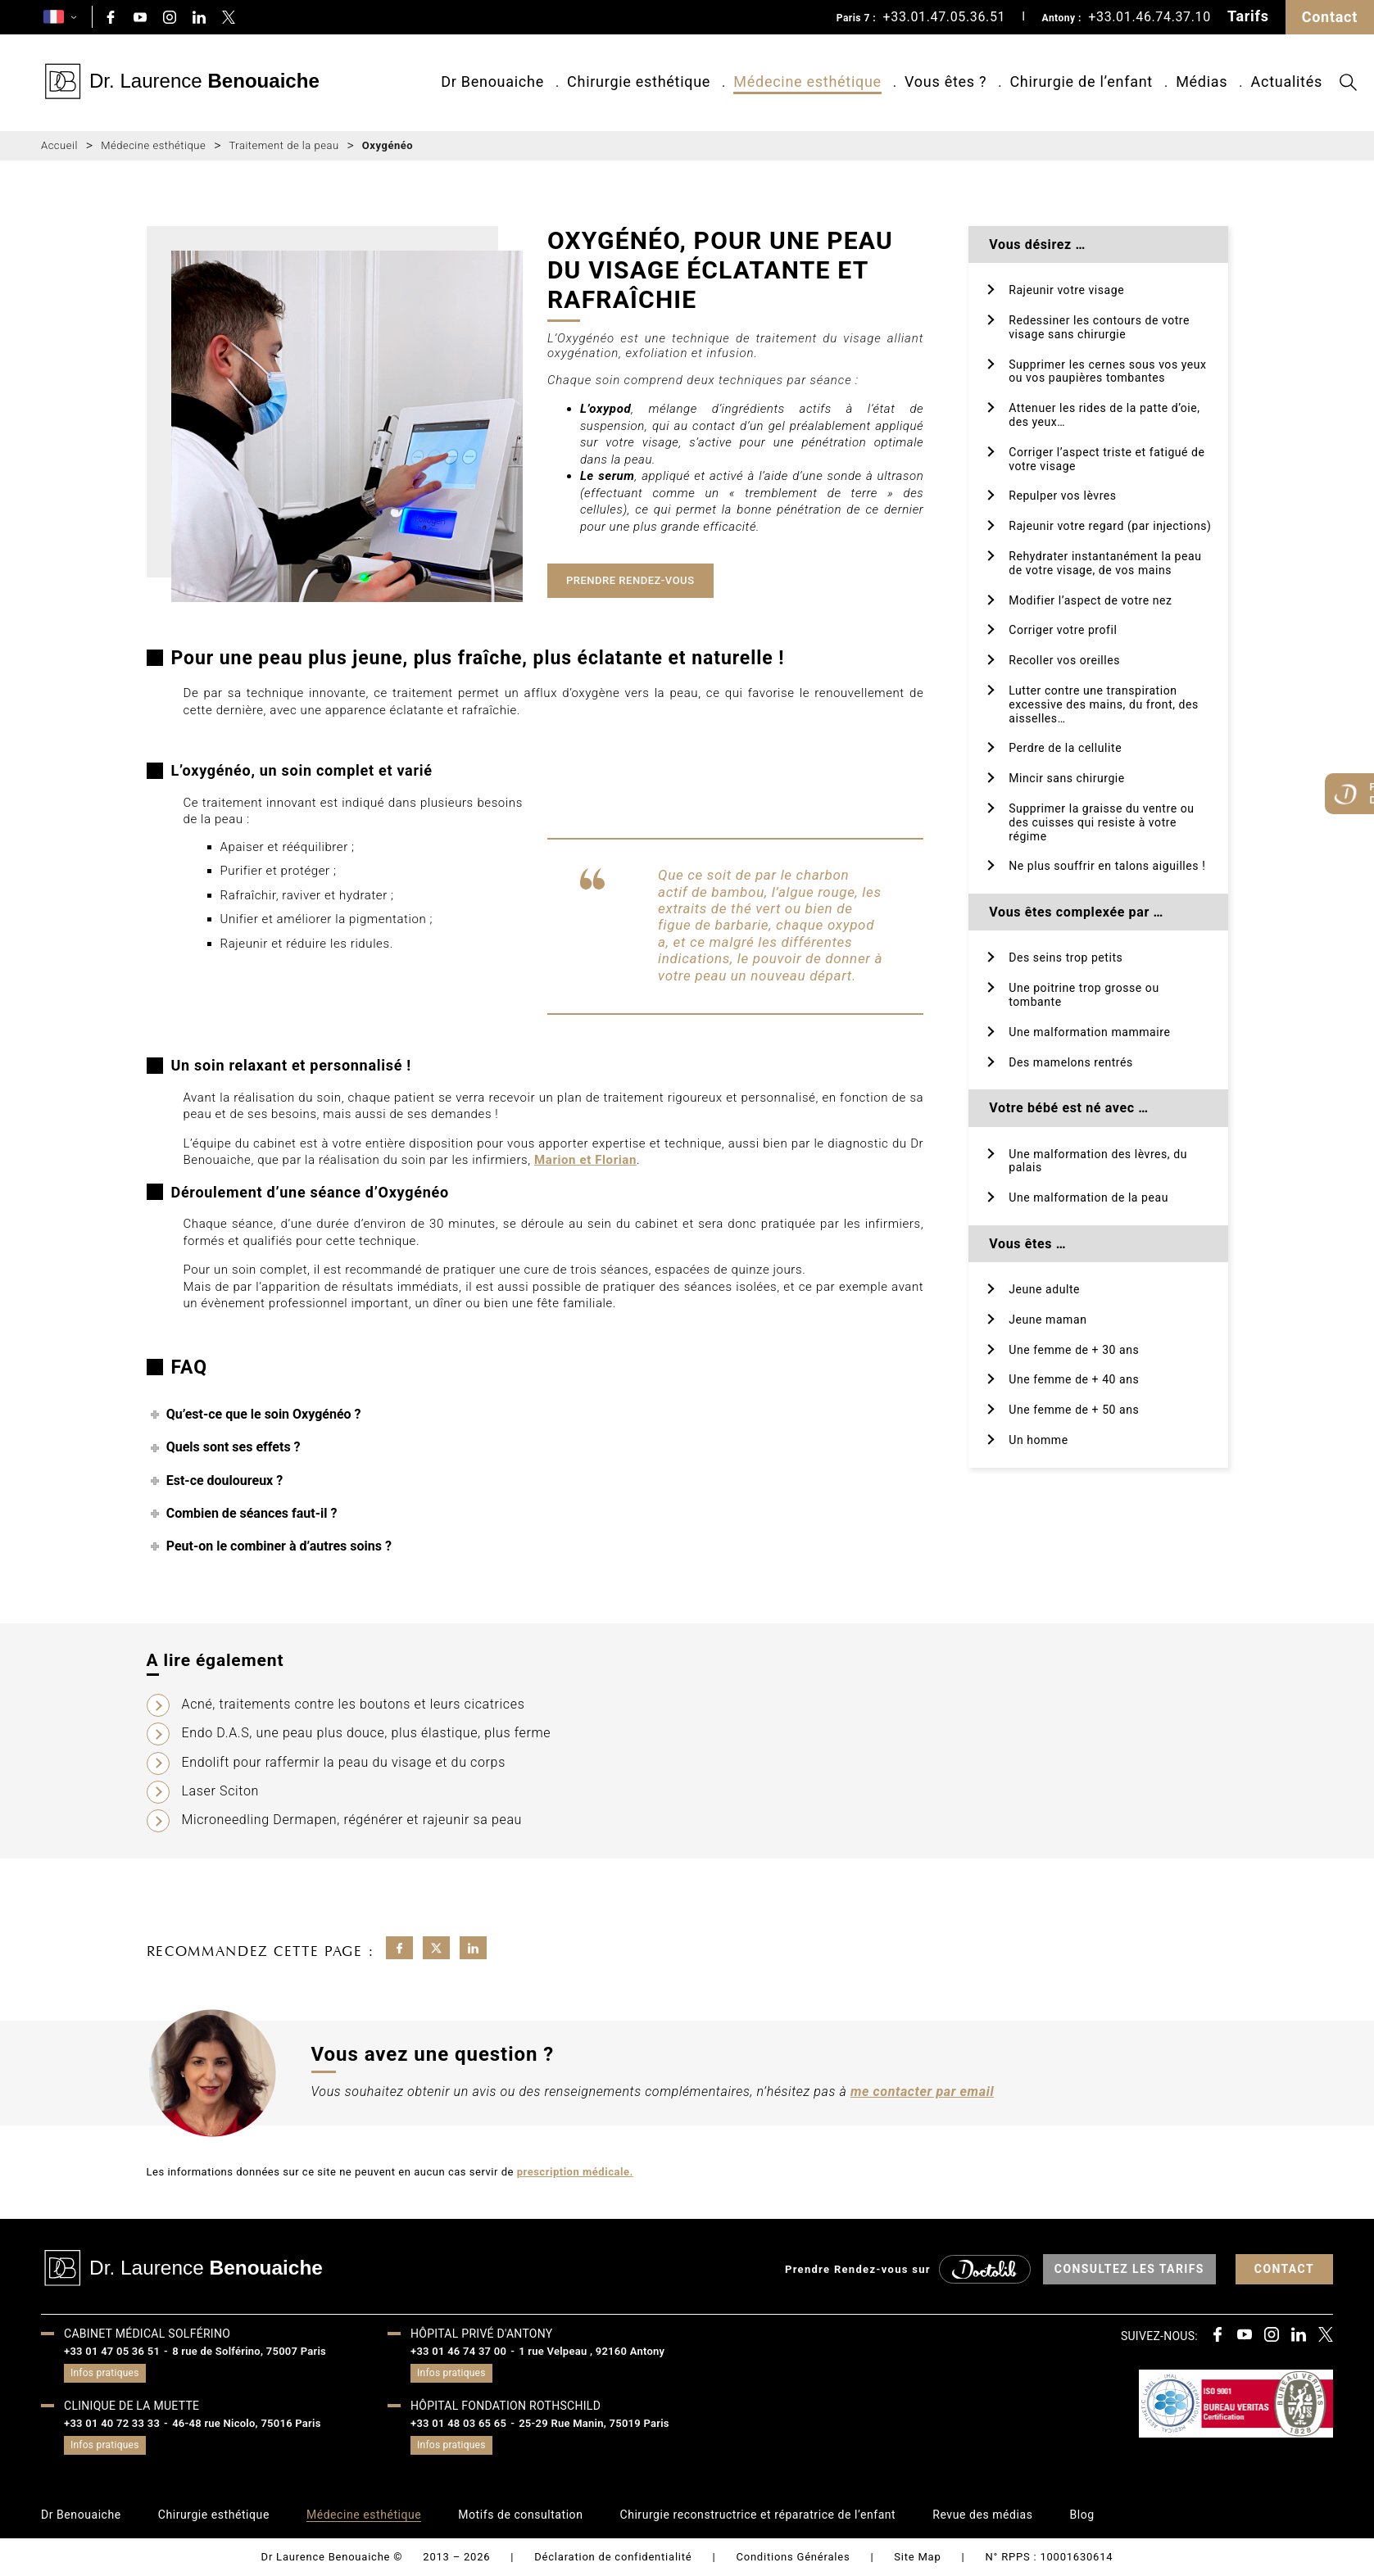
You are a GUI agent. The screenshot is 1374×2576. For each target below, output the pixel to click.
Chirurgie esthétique (214, 2514)
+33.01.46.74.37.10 (1149, 17)
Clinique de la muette (131, 2405)
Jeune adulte (1044, 1289)
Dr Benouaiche (81, 2514)
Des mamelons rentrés (1071, 1062)
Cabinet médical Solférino (147, 2333)
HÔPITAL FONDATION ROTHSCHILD (505, 2405)
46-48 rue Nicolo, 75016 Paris (246, 2423)
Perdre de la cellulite (1065, 747)
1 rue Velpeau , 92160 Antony (591, 2351)
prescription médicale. (575, 2172)
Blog (1081, 2514)
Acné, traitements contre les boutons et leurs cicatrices (353, 1704)
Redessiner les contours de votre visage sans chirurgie (1099, 327)
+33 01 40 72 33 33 (112, 2423)
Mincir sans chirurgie (1067, 778)
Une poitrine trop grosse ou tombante (1084, 994)
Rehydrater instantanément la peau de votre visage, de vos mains (1105, 563)
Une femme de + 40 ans (1074, 1379)
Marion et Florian (585, 1159)
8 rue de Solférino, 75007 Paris (249, 2351)
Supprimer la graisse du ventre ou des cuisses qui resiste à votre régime (1101, 822)
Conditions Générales (793, 2557)
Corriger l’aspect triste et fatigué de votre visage (1106, 459)
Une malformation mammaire (1089, 1032)
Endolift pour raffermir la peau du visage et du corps (344, 1762)
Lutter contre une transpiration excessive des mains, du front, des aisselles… (1104, 704)
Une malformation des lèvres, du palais (1098, 1161)
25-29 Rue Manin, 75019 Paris (594, 2423)
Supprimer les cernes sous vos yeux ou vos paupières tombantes (1107, 371)
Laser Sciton (220, 1791)
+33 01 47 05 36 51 (112, 2351)
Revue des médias (982, 2514)
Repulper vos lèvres (1062, 495)
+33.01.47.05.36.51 (944, 17)
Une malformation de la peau (1088, 1197)
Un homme (1038, 1439)
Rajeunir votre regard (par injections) (1110, 525)
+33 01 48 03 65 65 (458, 2423)
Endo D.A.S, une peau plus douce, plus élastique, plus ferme (366, 1733)
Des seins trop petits (1065, 957)
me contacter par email (922, 2091)
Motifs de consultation (520, 2514)
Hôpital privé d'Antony (481, 2333)
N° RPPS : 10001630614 (1049, 2557)
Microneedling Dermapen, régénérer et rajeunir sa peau (352, 1819)
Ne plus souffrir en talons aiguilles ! (1107, 865)
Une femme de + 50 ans (1074, 1409)
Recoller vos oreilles (1064, 660)
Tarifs (1248, 16)
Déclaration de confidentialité (613, 2557)
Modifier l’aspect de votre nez (1090, 600)
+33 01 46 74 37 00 (458, 2351)
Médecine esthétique (363, 2514)
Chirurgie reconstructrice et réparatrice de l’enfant (757, 2514)
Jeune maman (1047, 1319)
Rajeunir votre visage (1066, 290)
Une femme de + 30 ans (1074, 1349)
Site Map (917, 2557)
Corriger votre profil (1063, 629)
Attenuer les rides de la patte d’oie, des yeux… (1104, 414)
